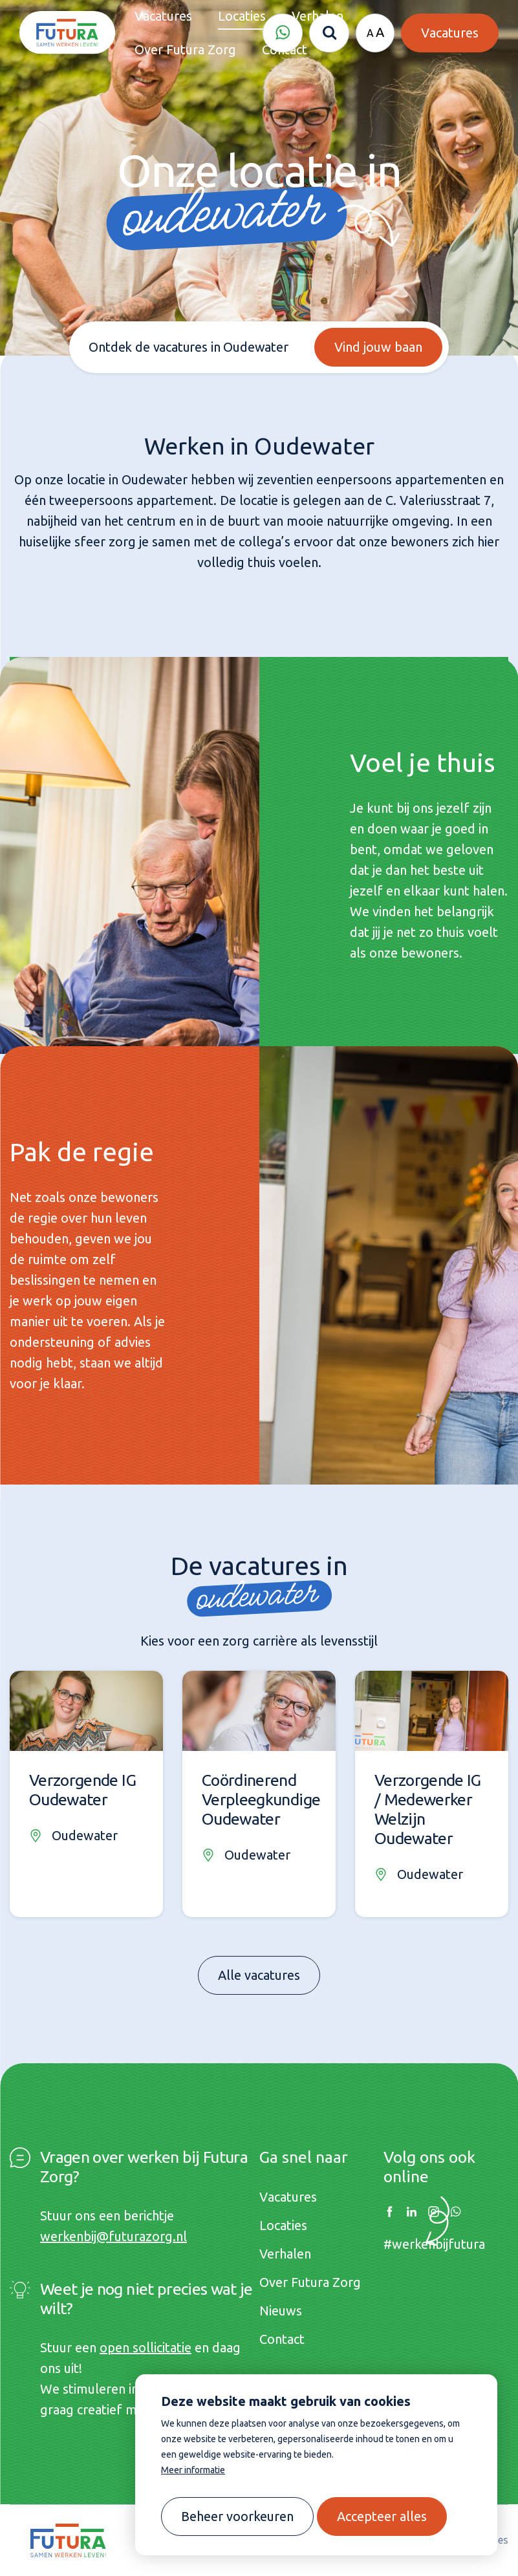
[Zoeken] (329, 33)
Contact (282, 2339)
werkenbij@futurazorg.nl (113, 2236)
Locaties (283, 2225)
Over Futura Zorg (310, 2282)
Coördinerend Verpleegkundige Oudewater (261, 1799)
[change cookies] (237, 2516)
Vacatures (288, 2196)
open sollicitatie (145, 2347)
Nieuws (280, 2310)
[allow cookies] (382, 2516)
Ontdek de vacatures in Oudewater (188, 346)
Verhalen (285, 2253)
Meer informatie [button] (193, 2470)
